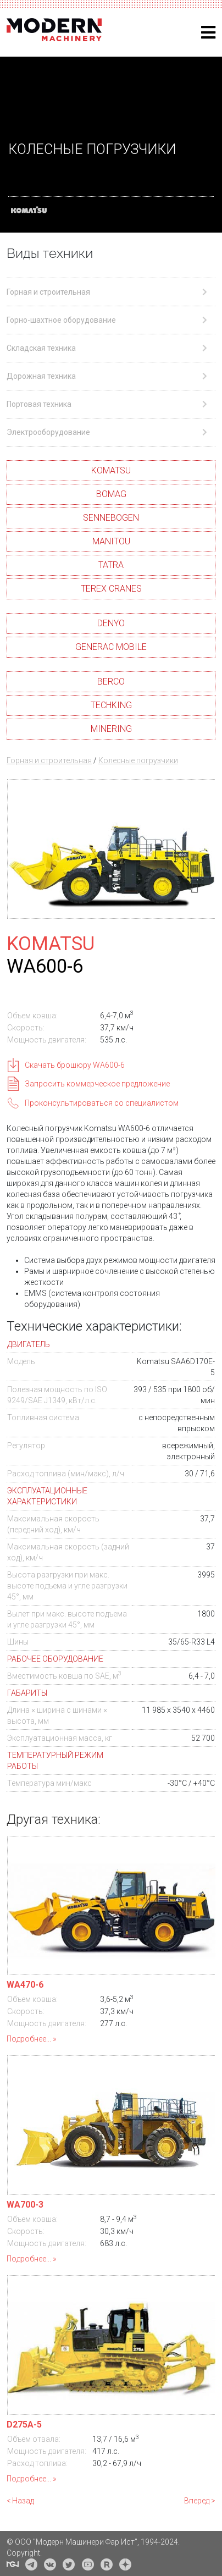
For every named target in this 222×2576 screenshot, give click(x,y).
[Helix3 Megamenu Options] (208, 33)
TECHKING (111, 705)
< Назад (20, 2500)
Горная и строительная (49, 760)
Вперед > (199, 2500)
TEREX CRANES (111, 588)
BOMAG (111, 494)
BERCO (111, 681)
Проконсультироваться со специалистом (102, 1103)
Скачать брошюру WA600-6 (75, 1065)
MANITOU (111, 541)
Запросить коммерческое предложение (97, 1083)
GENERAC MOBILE (111, 647)
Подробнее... (29, 2038)
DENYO (111, 623)
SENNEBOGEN (111, 517)
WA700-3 (25, 2204)
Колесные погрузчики (138, 760)
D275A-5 (24, 2424)
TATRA (111, 565)
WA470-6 (25, 1984)
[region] (111, 145)
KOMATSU (111, 470)
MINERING (111, 729)
